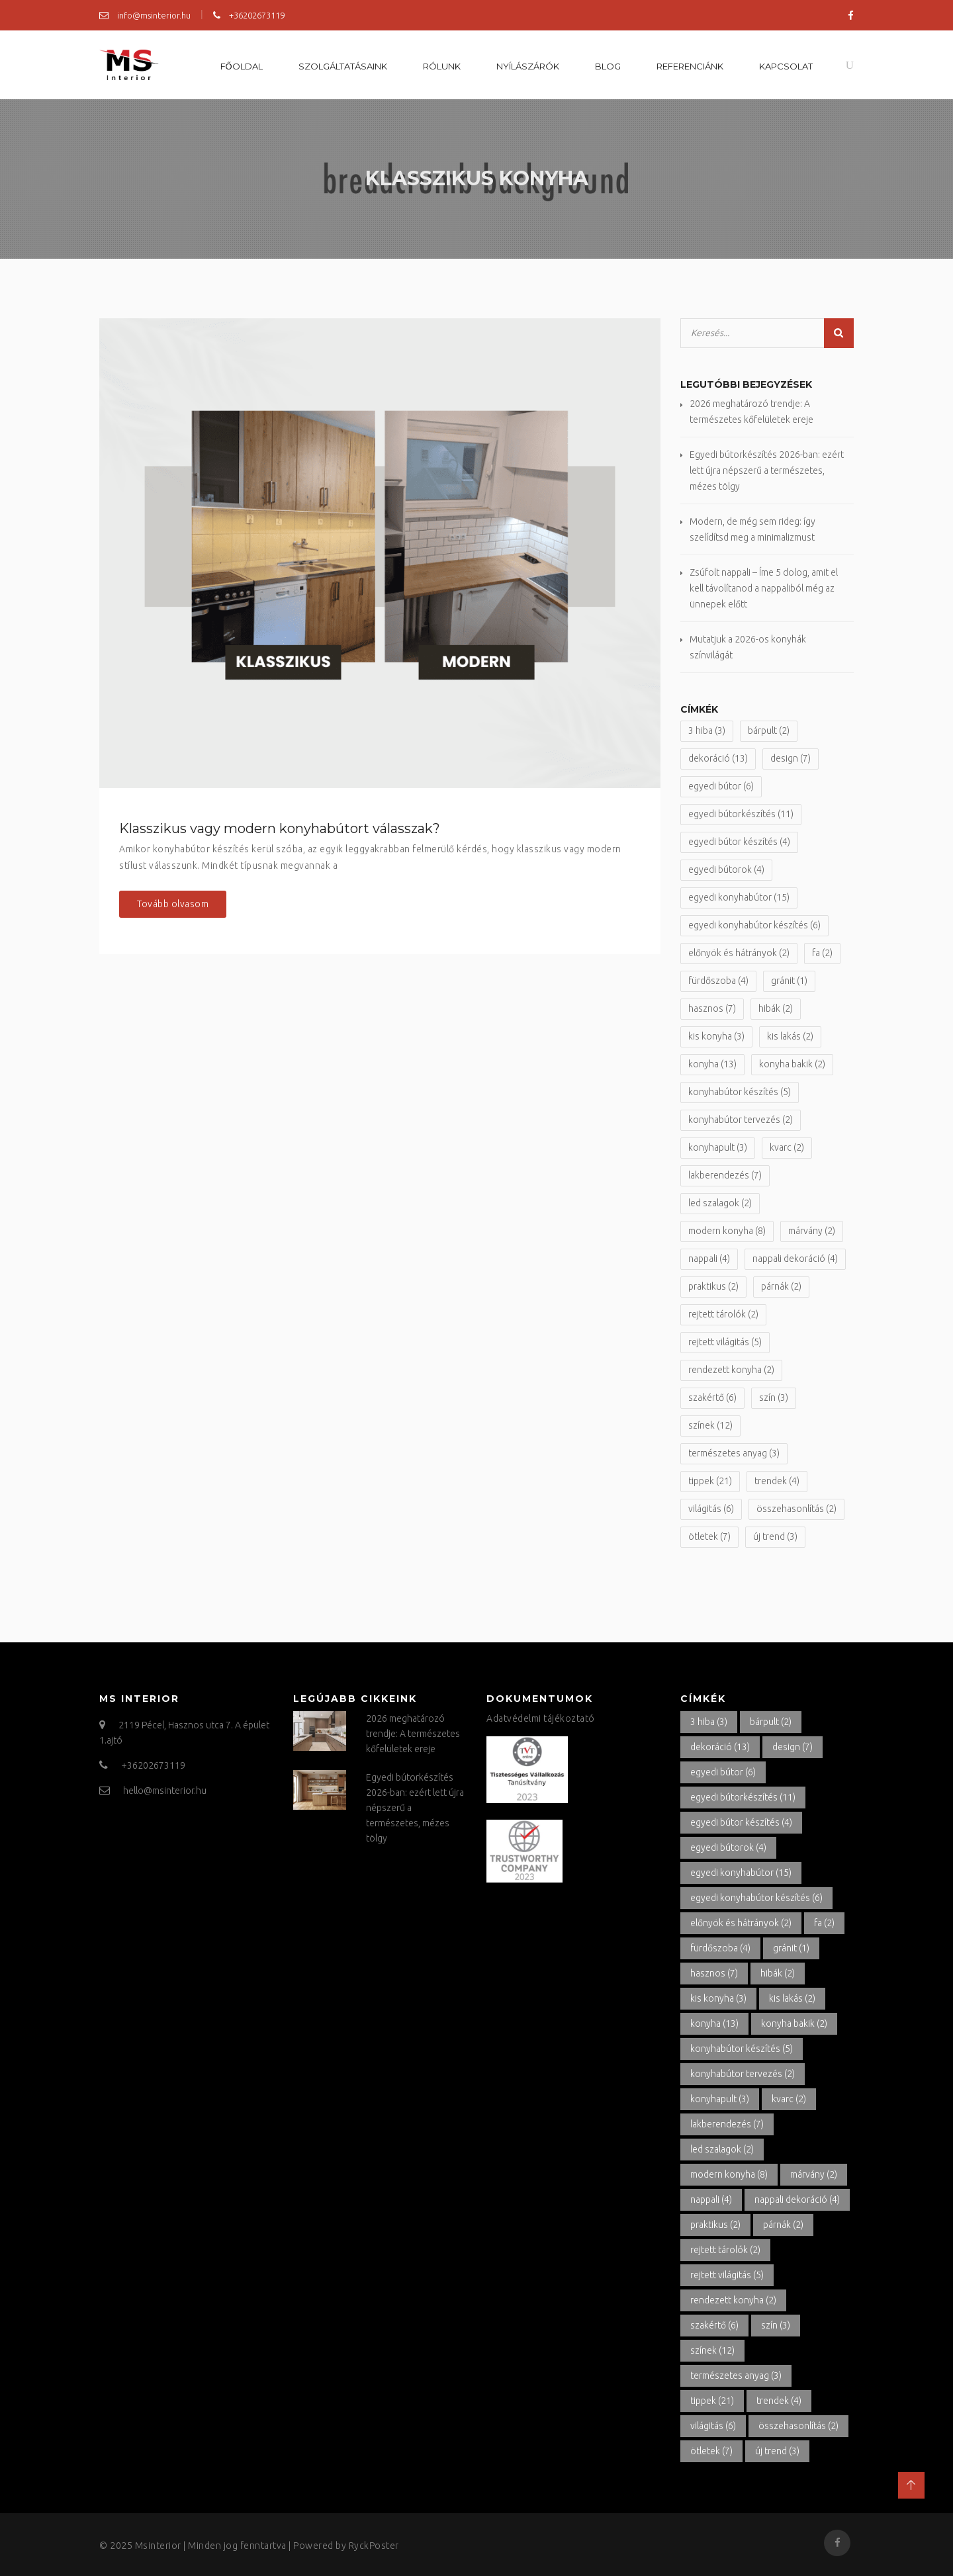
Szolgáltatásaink (342, 66)
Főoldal (241, 66)
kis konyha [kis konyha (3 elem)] (716, 1036)
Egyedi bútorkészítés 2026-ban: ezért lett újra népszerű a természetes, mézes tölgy (767, 470)
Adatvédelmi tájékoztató (540, 1718)
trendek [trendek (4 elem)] (776, 1481)
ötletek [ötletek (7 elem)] (709, 1536)
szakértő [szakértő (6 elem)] (712, 1397)
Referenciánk (690, 66)
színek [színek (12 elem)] (710, 1425)
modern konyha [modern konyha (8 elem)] (727, 1230)
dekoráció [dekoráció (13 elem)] (718, 758)
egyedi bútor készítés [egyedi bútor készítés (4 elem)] (739, 841)
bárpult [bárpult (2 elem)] (769, 730)
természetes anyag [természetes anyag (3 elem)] (734, 1453)
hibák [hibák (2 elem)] (775, 1008)
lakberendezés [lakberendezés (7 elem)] (725, 1175)
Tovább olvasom (172, 904)
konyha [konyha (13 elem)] (712, 1064)
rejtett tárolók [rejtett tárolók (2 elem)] (723, 1314)
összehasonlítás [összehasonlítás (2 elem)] (796, 1508)
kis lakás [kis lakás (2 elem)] (790, 1036)
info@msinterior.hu (145, 15)
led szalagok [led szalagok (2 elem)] (720, 1203)
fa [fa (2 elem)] (822, 953)
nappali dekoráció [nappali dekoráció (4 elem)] (795, 1258)
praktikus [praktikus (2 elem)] (713, 1286)
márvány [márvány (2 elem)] (811, 1230)
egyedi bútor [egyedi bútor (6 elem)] (721, 786)
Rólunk (442, 66)
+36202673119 (249, 15)
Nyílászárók (527, 66)
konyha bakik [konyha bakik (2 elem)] (792, 1064)
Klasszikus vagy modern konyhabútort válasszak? (279, 828)
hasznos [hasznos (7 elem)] (712, 1008)
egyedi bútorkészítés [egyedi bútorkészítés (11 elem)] (741, 814)
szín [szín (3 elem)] (773, 1397)
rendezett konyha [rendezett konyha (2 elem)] (731, 1369)
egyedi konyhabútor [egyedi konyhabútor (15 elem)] (739, 897)
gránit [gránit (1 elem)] (789, 980)
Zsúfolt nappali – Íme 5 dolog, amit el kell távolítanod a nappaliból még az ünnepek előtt (764, 588)
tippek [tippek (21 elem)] (710, 1481)
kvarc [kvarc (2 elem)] (787, 1147)
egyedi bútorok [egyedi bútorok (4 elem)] (726, 869)
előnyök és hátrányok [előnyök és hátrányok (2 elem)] (739, 953)
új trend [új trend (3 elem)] (775, 1536)
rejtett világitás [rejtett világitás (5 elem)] (725, 1342)
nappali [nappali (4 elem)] (709, 1258)
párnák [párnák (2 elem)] (781, 1286)
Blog (608, 66)
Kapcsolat (786, 66)
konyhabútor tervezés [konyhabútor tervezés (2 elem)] (740, 1119)
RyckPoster (374, 2545)
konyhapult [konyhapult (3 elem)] (717, 1147)
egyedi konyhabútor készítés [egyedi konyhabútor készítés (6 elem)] (754, 925)
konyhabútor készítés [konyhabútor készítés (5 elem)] (739, 1092)
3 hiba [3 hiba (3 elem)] (706, 730)
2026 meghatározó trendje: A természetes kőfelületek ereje (413, 1733)
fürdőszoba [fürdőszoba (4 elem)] (718, 980)
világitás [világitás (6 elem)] (711, 1508)
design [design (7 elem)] (790, 758)
